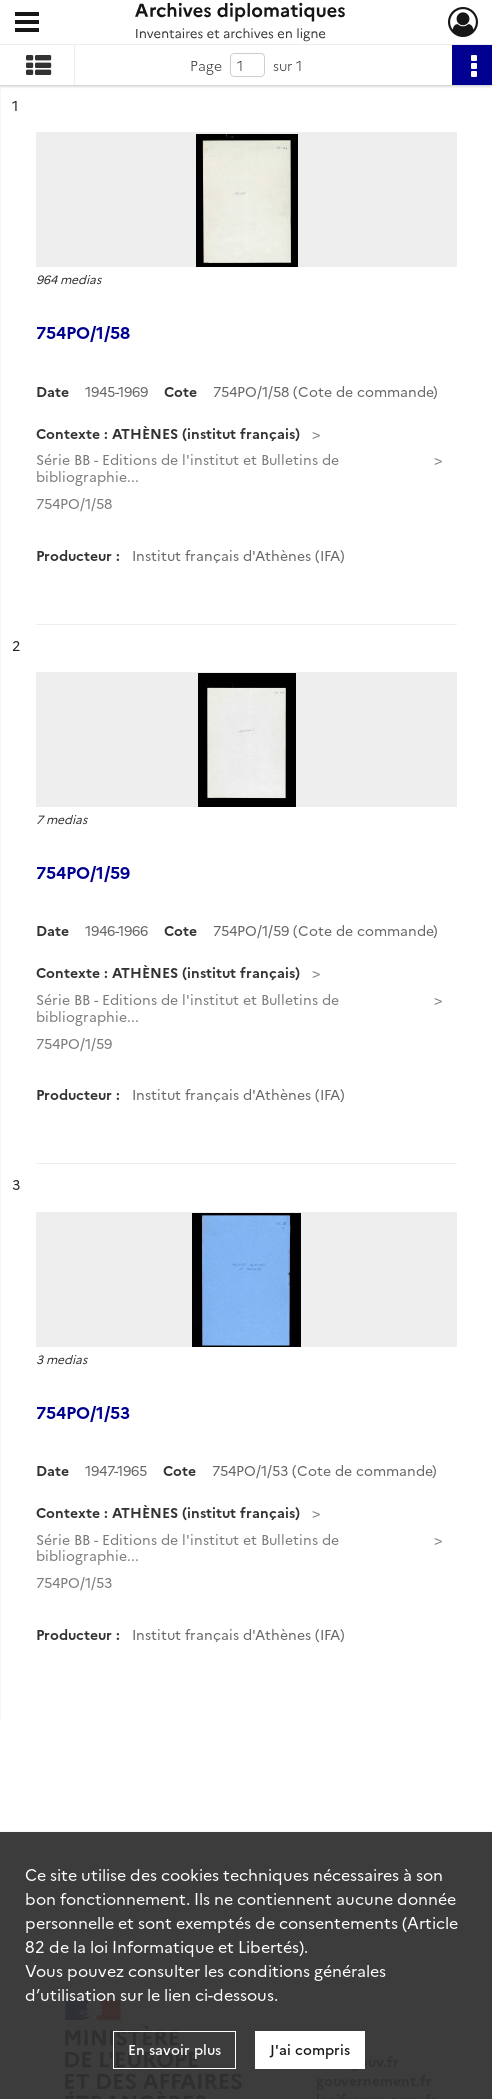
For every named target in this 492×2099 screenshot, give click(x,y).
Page (206, 65)
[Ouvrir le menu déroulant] (27, 24)
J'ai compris (310, 2049)
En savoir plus (174, 2049)
